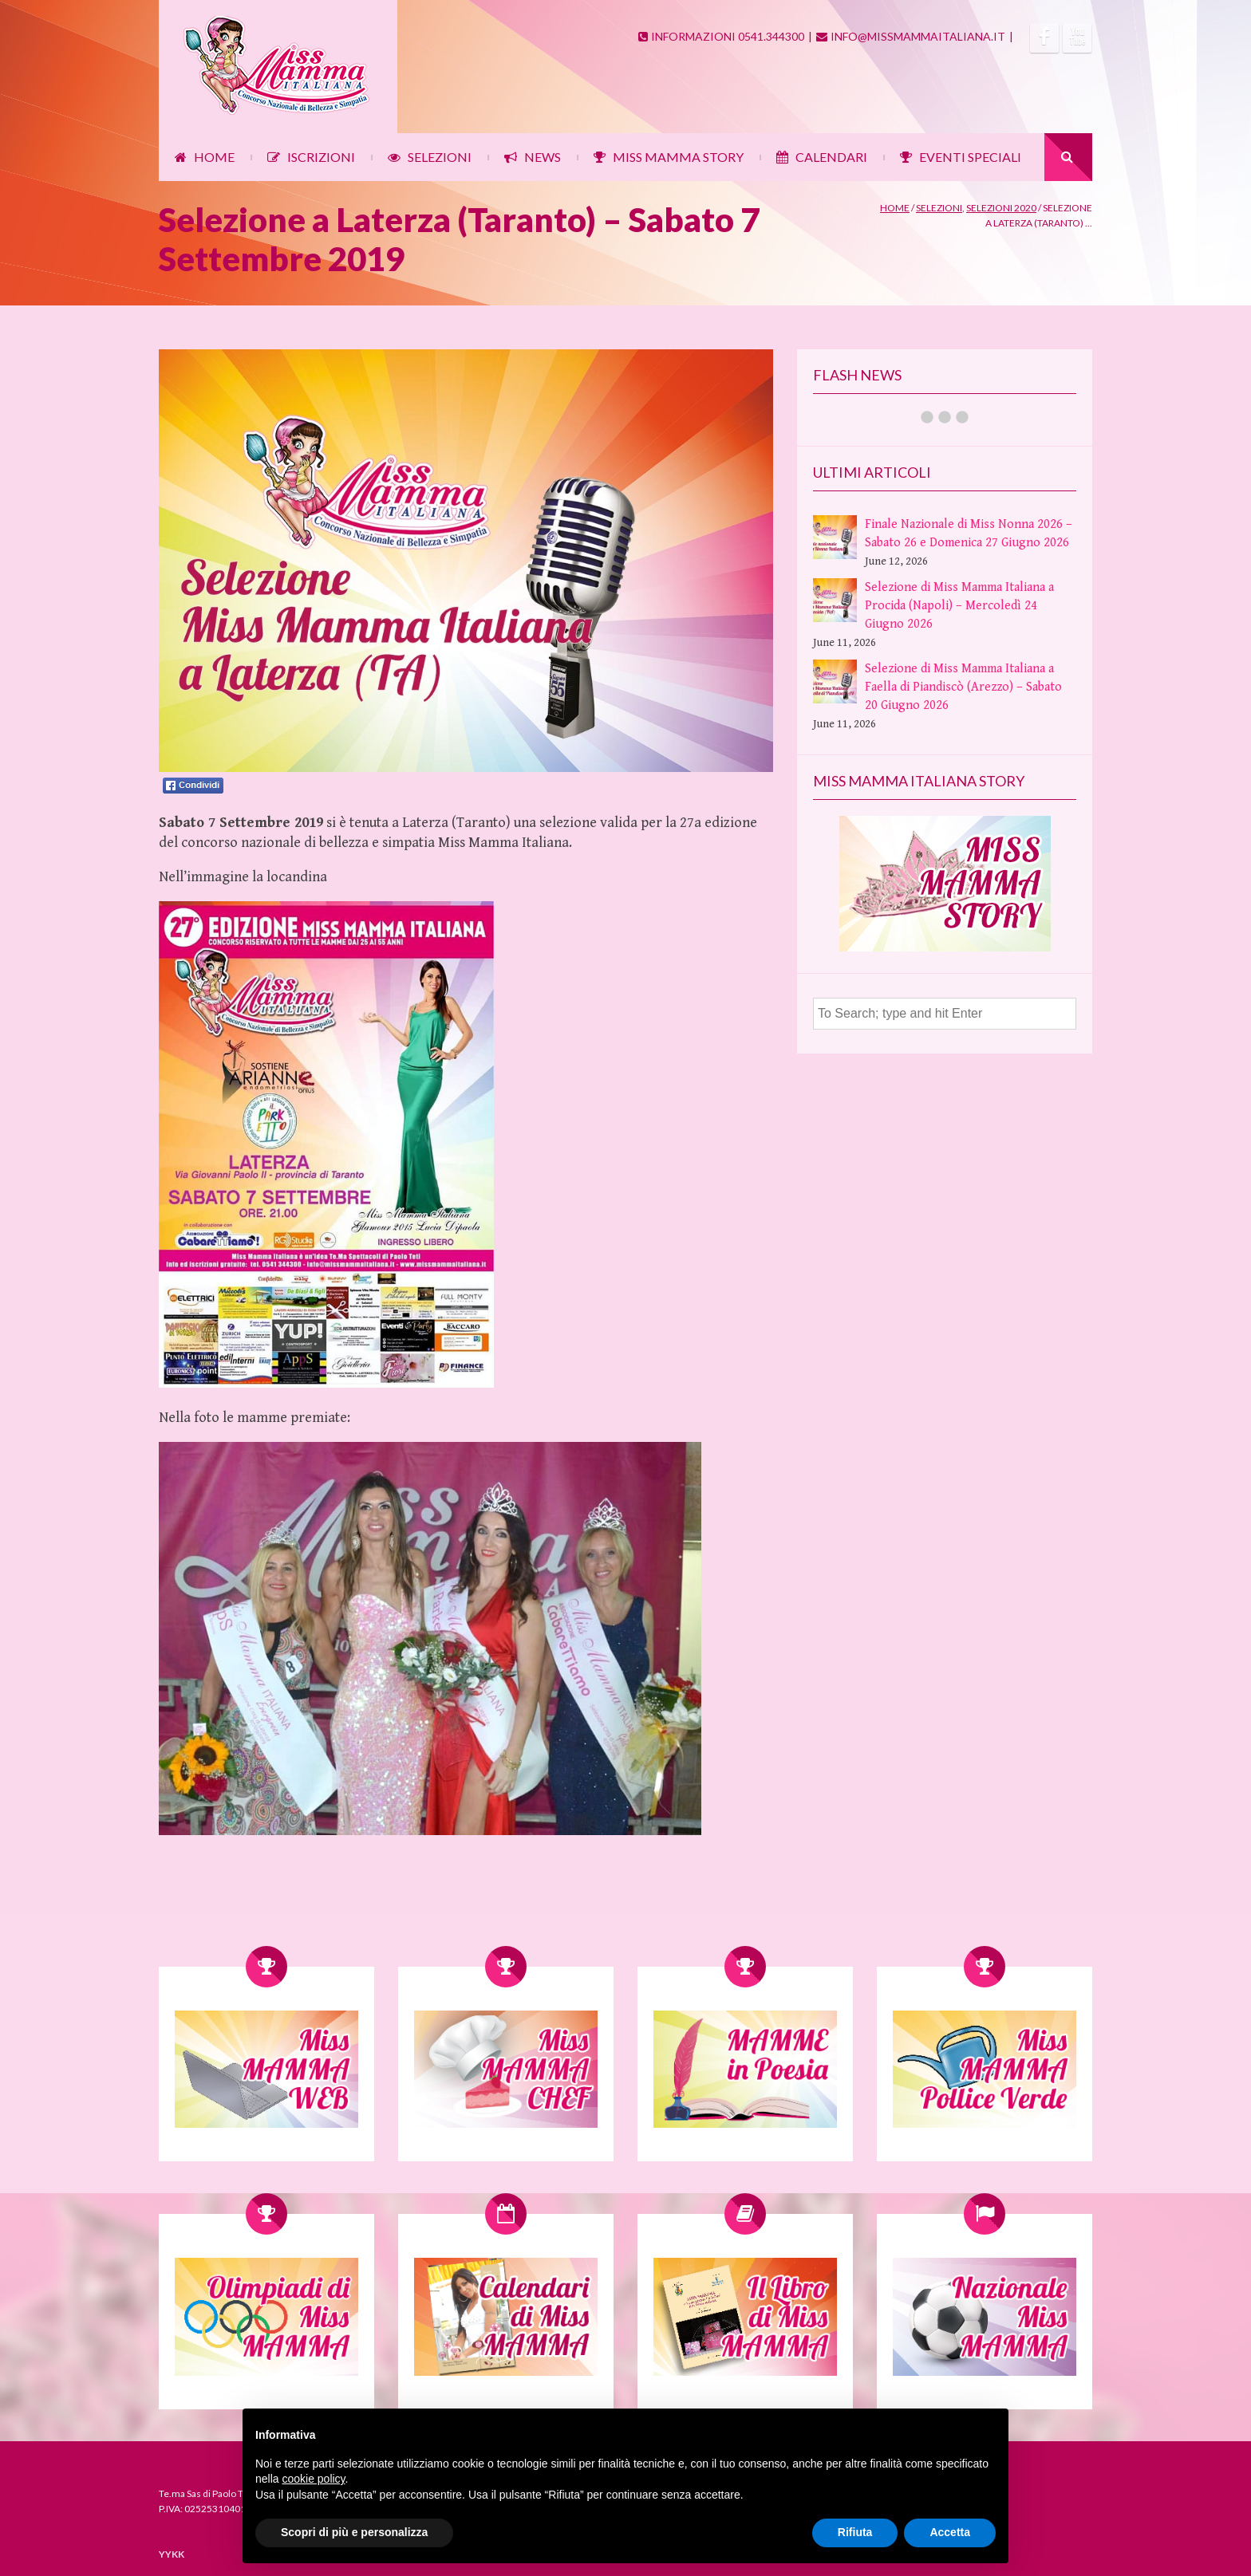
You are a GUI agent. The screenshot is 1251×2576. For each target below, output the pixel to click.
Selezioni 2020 (1001, 208)
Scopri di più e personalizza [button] (354, 2532)
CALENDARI (821, 156)
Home (895, 208)
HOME (205, 156)
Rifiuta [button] (855, 2532)
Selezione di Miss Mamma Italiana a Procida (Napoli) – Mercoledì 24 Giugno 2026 (959, 606)
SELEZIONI (430, 156)
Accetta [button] (949, 2532)
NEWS (532, 156)
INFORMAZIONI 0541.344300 (721, 36)
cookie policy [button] (313, 2478)
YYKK (171, 2554)
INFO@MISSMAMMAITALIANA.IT (910, 36)
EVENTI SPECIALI (960, 156)
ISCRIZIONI (311, 156)
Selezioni (939, 208)
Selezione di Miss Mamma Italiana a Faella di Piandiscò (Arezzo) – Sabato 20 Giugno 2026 (963, 687)
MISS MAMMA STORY (669, 156)
